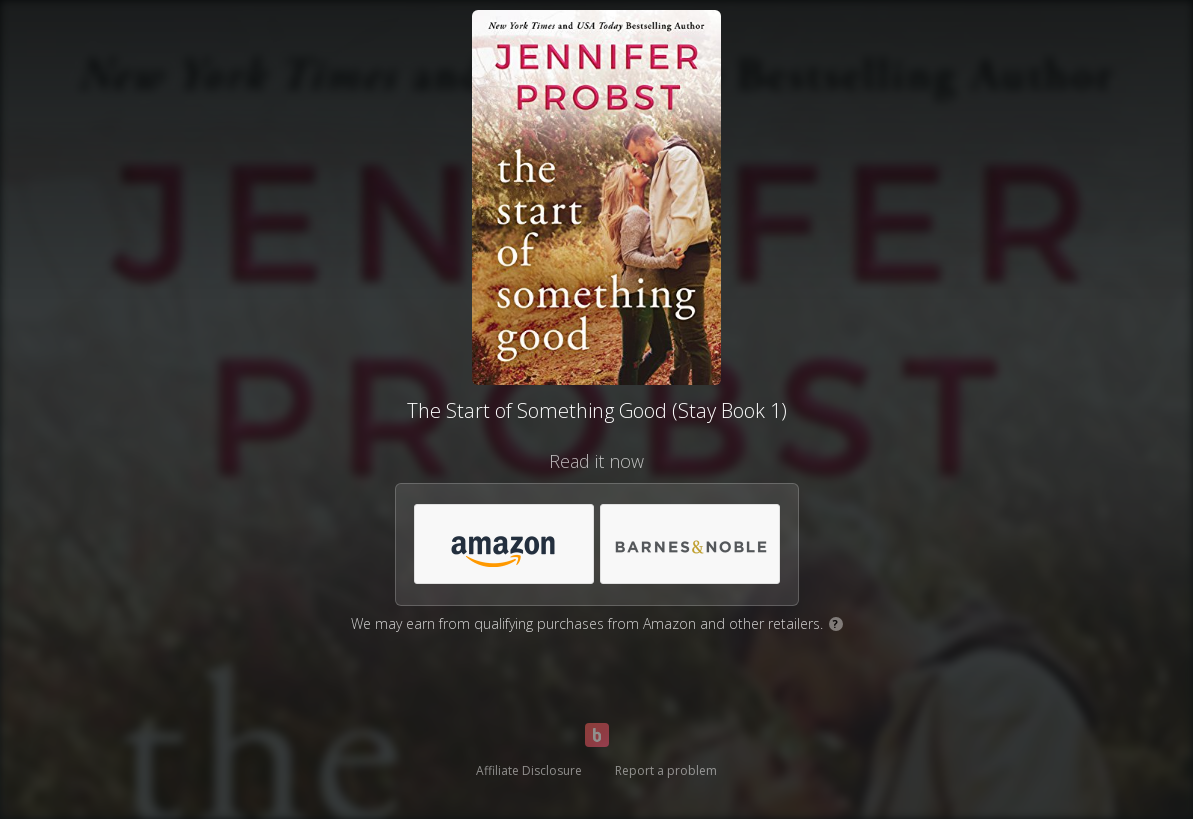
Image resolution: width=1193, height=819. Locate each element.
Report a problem (666, 770)
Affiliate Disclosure (529, 770)
